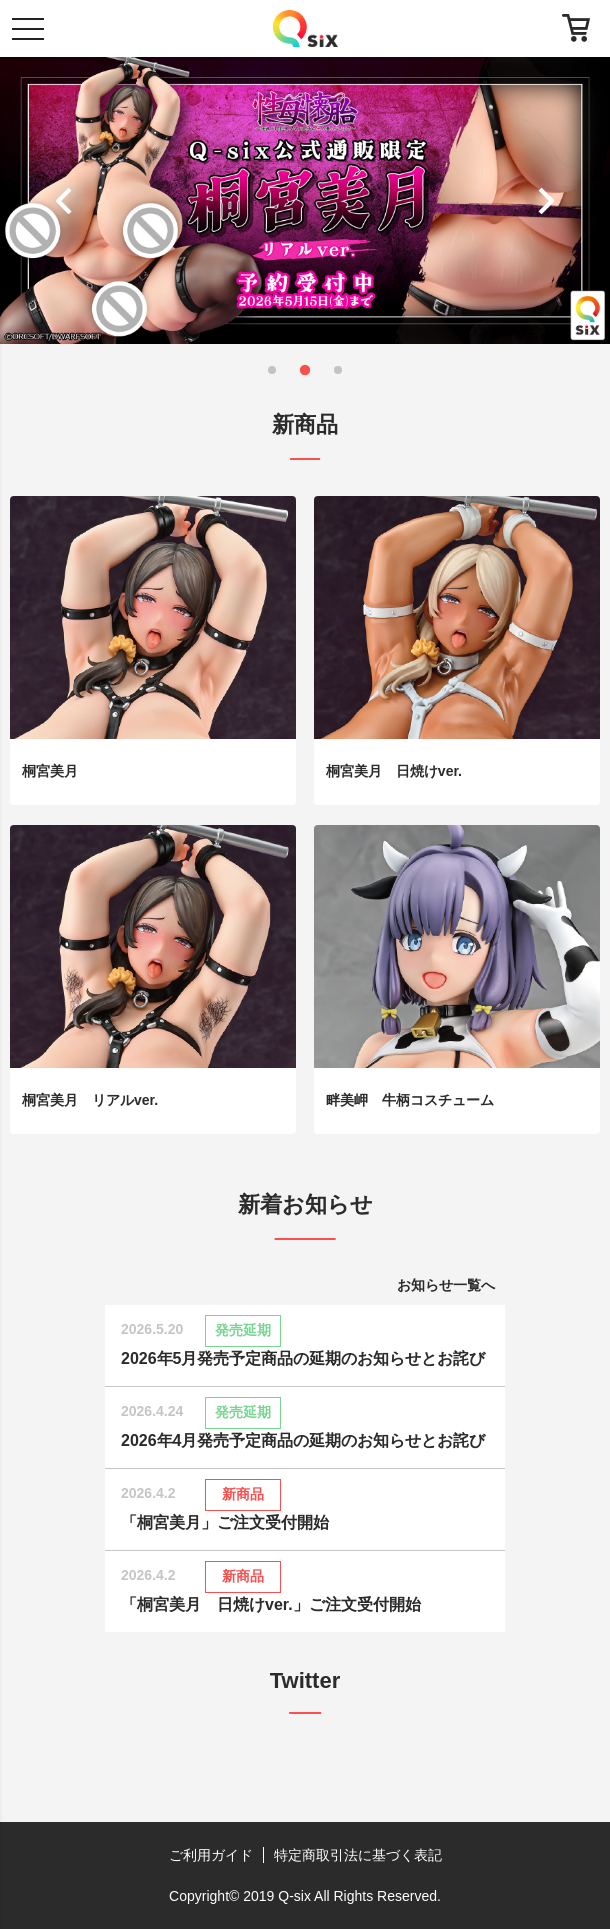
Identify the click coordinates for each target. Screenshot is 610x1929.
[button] (68, 200)
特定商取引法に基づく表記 (358, 1855)
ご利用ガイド (211, 1855)
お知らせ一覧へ (446, 1285)
